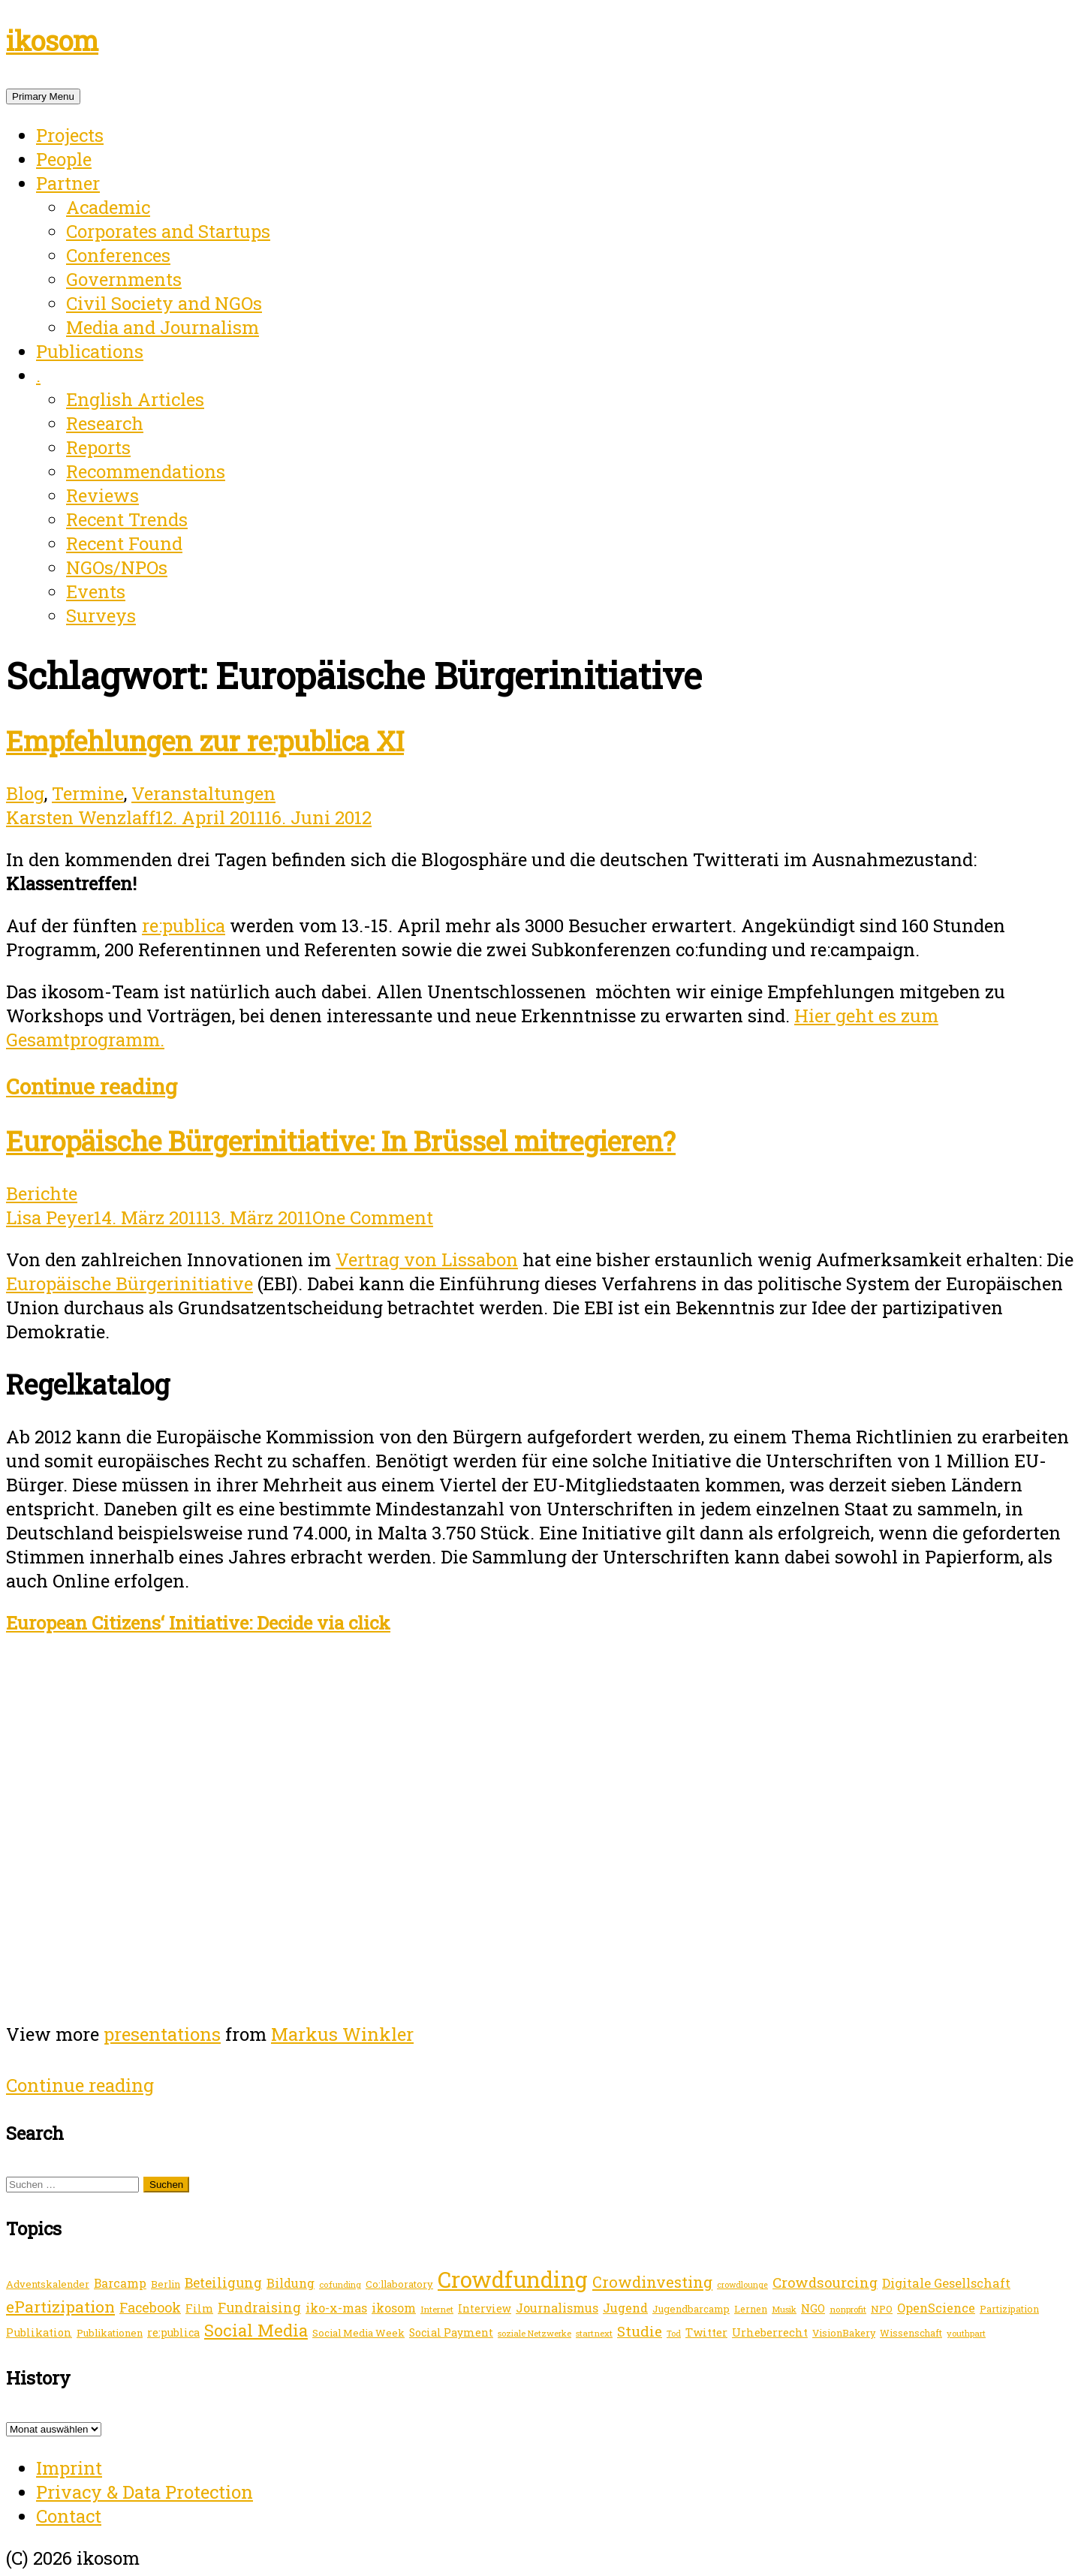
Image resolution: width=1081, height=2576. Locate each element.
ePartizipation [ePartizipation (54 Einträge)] (60, 2306)
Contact (68, 2516)
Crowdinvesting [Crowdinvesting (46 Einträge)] (652, 2282)
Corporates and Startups (168, 231)
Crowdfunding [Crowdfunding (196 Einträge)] (513, 2279)
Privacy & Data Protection (144, 2492)
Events (95, 591)
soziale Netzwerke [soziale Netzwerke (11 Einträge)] (534, 2333)
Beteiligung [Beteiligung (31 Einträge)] (223, 2283)
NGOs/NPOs (116, 567)
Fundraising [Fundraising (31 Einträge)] (259, 2307)
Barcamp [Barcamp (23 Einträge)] (120, 2283)
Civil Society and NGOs (164, 303)
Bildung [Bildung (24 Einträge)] (290, 2283)
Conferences (118, 255)
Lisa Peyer (50, 1217)
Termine (88, 793)
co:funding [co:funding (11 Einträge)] (340, 2284)
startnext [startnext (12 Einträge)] (594, 2333)
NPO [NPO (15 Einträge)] (882, 2309)
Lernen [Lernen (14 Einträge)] (750, 2309)
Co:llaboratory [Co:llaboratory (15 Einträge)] (399, 2284)
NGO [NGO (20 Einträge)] (813, 2308)
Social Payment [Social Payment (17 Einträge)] (451, 2332)
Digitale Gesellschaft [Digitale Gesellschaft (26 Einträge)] (946, 2283)
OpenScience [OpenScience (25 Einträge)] (936, 2308)
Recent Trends (127, 519)
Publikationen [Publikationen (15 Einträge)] (110, 2333)
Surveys (101, 615)
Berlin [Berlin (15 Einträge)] (165, 2284)
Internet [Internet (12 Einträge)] (436, 2309)
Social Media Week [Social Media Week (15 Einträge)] (358, 2333)
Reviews (102, 495)
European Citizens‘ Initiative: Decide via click (198, 1623)
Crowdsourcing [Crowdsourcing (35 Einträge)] (825, 2283)
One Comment (372, 1217)
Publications (89, 351)
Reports (98, 447)
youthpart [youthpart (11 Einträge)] (966, 2333)
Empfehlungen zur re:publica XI (205, 741)
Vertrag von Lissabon (427, 1259)
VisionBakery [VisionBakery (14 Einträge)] (843, 2333)
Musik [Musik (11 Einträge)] (784, 2309)
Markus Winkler (342, 2034)
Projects (70, 135)
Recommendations (145, 471)
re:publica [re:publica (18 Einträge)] (173, 2332)
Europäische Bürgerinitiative (129, 1283)
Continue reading (91, 1086)
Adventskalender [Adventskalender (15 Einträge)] (47, 2284)
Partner (68, 183)
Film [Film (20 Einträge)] (199, 2308)
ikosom (52, 41)
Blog (25, 793)
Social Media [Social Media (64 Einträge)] (256, 2330)
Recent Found (124, 543)
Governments (124, 279)
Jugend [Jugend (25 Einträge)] (625, 2308)
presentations (162, 2034)
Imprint (69, 2468)
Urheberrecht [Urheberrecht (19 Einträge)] (770, 2332)
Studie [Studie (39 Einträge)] (639, 2331)
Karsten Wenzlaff (80, 817)
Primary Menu (43, 96)
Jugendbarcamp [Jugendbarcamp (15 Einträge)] (691, 2309)
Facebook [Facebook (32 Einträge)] (150, 2307)
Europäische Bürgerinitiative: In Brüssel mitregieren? (341, 1141)
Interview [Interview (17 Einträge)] (484, 2308)
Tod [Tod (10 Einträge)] (674, 2333)
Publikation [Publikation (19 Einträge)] (39, 2332)
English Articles (135, 399)
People (64, 159)
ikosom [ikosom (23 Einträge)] (394, 2308)
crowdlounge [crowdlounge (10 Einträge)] (742, 2285)
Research (104, 423)
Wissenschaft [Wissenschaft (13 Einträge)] (911, 2333)
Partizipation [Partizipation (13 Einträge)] (1009, 2309)
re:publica (183, 925)
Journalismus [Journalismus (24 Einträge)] (557, 2308)
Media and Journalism (162, 327)
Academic (108, 207)
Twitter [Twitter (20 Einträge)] (706, 2332)
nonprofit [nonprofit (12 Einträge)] (848, 2309)
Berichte (41, 1193)
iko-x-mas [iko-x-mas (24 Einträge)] (336, 2308)
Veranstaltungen (203, 793)
